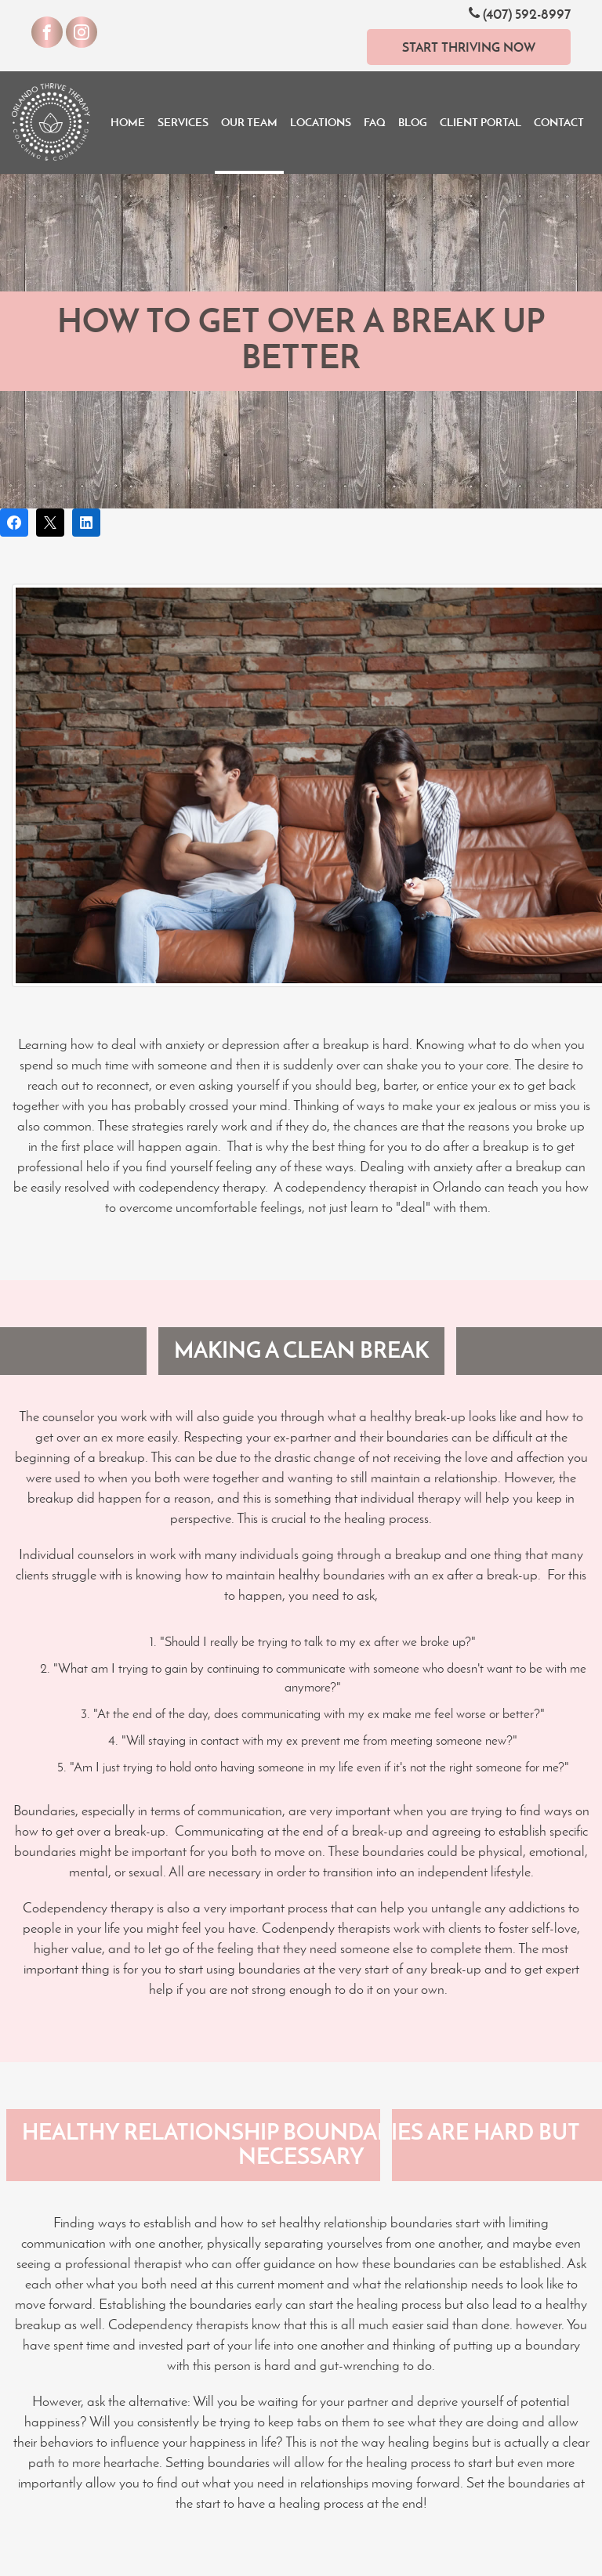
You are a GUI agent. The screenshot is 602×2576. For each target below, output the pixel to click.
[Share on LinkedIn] (86, 522)
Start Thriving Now (468, 47)
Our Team (249, 122)
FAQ (375, 122)
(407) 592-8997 (520, 14)
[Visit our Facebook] (47, 32)
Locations (320, 122)
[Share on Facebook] (14, 522)
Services (183, 122)
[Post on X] (50, 522)
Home (128, 122)
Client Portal (480, 122)
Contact (559, 122)
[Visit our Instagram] (81, 32)
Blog (412, 122)
